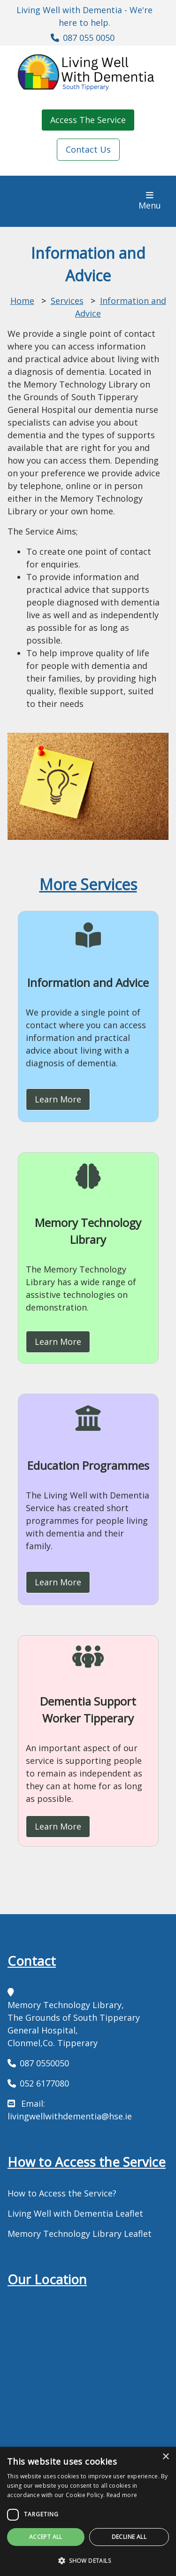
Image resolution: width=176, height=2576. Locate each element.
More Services (88, 884)
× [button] (165, 2456)
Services (67, 300)
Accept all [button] (45, 2537)
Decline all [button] (129, 2537)
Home (22, 300)
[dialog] (88, 2511)
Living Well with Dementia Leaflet (75, 2213)
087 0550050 (44, 2063)
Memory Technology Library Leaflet (80, 2233)
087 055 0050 (89, 37)
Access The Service (88, 119)
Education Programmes (88, 1465)
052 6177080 (44, 2083)
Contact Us (88, 149)
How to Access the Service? (62, 2193)
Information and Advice (88, 982)
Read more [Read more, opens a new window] (122, 2495)
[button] (88, 2560)
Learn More (58, 1099)
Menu (153, 200)
